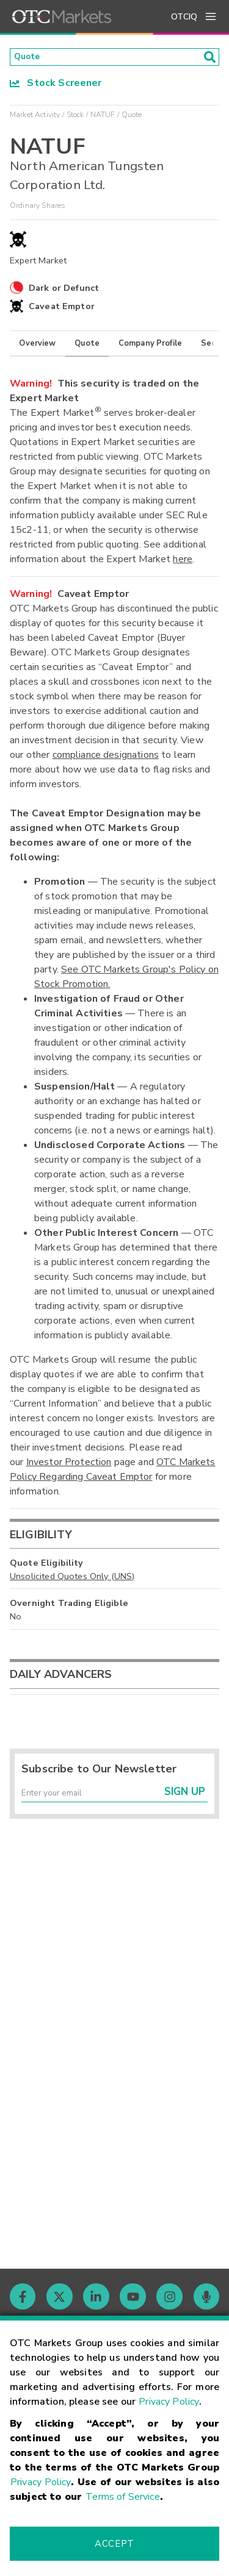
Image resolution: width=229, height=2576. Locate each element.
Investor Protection (69, 1465)
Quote (87, 346)
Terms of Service (122, 2496)
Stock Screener (56, 86)
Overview (37, 346)
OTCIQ (184, 17)
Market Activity (35, 118)
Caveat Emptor (62, 309)
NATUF (102, 118)
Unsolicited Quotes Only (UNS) (72, 1579)
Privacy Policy (169, 2401)
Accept (114, 2544)
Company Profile (150, 346)
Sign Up (184, 1800)
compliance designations (106, 758)
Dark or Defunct (64, 291)
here (182, 562)
